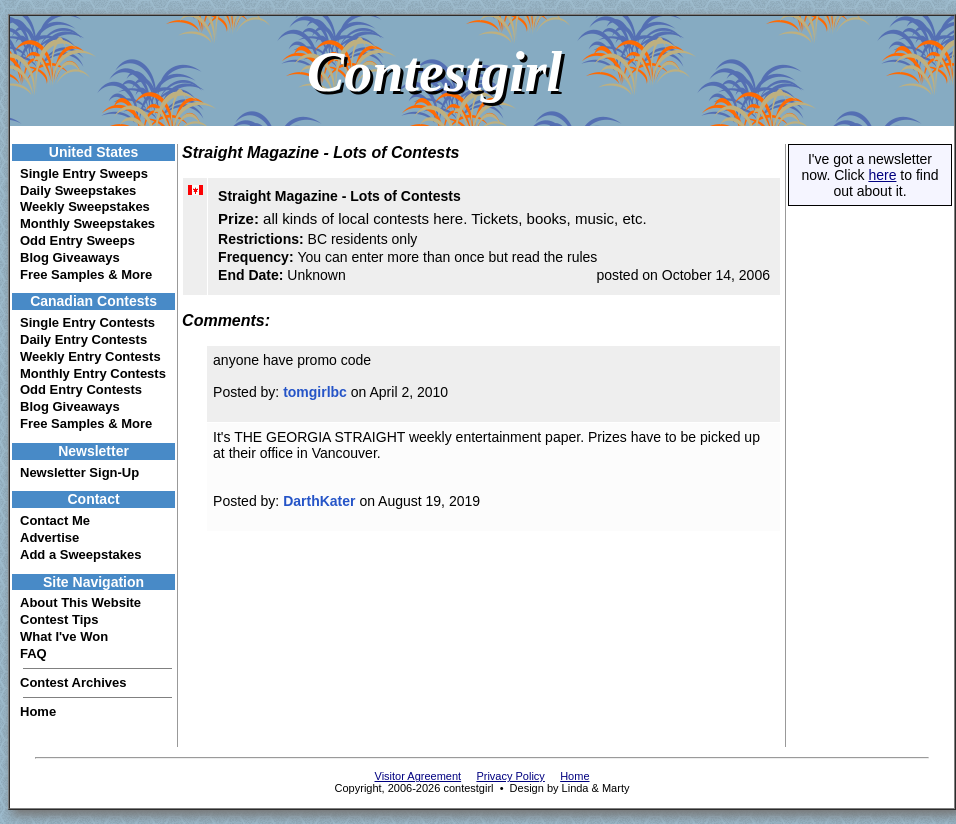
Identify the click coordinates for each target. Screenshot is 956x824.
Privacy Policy (510, 776)
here (882, 175)
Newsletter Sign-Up (79, 472)
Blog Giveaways (70, 257)
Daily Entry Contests (83, 339)
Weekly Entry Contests (90, 356)
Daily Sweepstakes (78, 190)
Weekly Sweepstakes (85, 206)
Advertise (49, 537)
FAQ (33, 653)
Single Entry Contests (87, 322)
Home (38, 711)
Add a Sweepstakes (80, 554)
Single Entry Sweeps (84, 173)
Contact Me (55, 520)
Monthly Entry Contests (93, 373)
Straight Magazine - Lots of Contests (339, 196)
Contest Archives (73, 682)
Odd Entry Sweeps (77, 240)
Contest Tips (59, 619)
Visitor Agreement (418, 776)
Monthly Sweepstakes (87, 223)
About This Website (80, 602)
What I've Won (64, 636)
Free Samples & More (86, 274)
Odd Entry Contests (81, 389)
